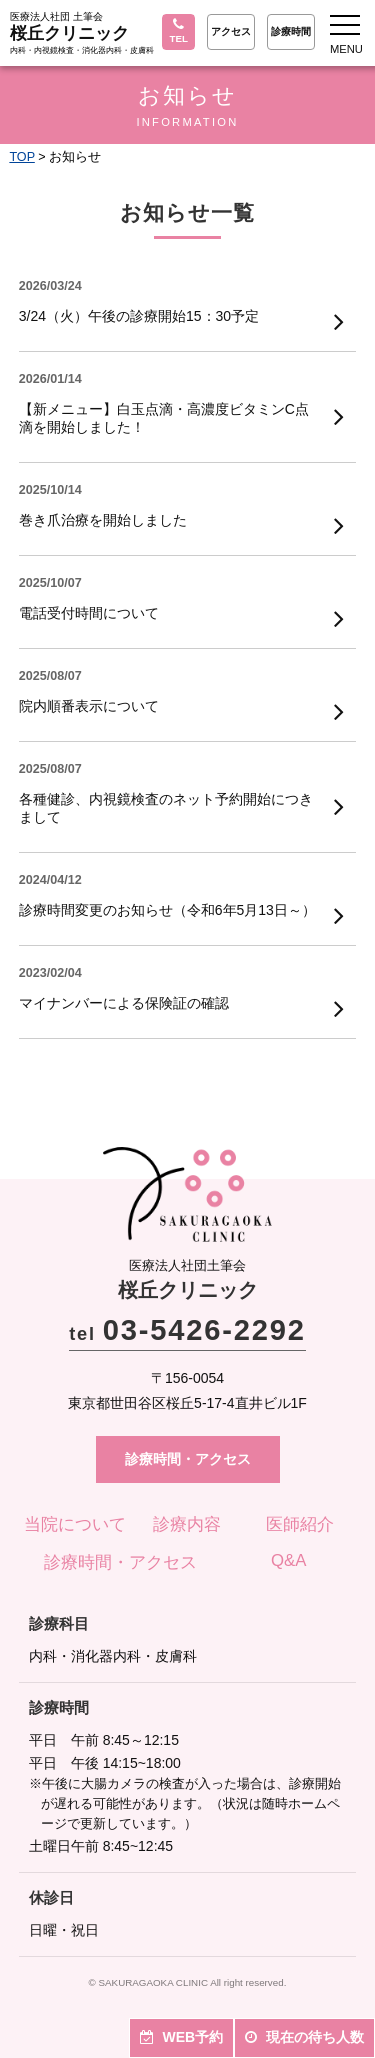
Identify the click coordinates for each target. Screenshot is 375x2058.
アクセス (231, 31)
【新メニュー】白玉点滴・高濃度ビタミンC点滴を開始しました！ (164, 418)
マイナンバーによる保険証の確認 (124, 1003)
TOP (21, 157)
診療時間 (291, 31)
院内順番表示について (89, 706)
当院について (75, 1524)
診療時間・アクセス (188, 1459)
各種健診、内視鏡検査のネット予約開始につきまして (166, 808)
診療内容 (187, 1524)
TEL (178, 31)
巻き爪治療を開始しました (103, 520)
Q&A (288, 1560)
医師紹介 (300, 1524)
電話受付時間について (89, 613)
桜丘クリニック (69, 33)
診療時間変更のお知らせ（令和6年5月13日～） (167, 910)
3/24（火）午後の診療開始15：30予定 (139, 316)
